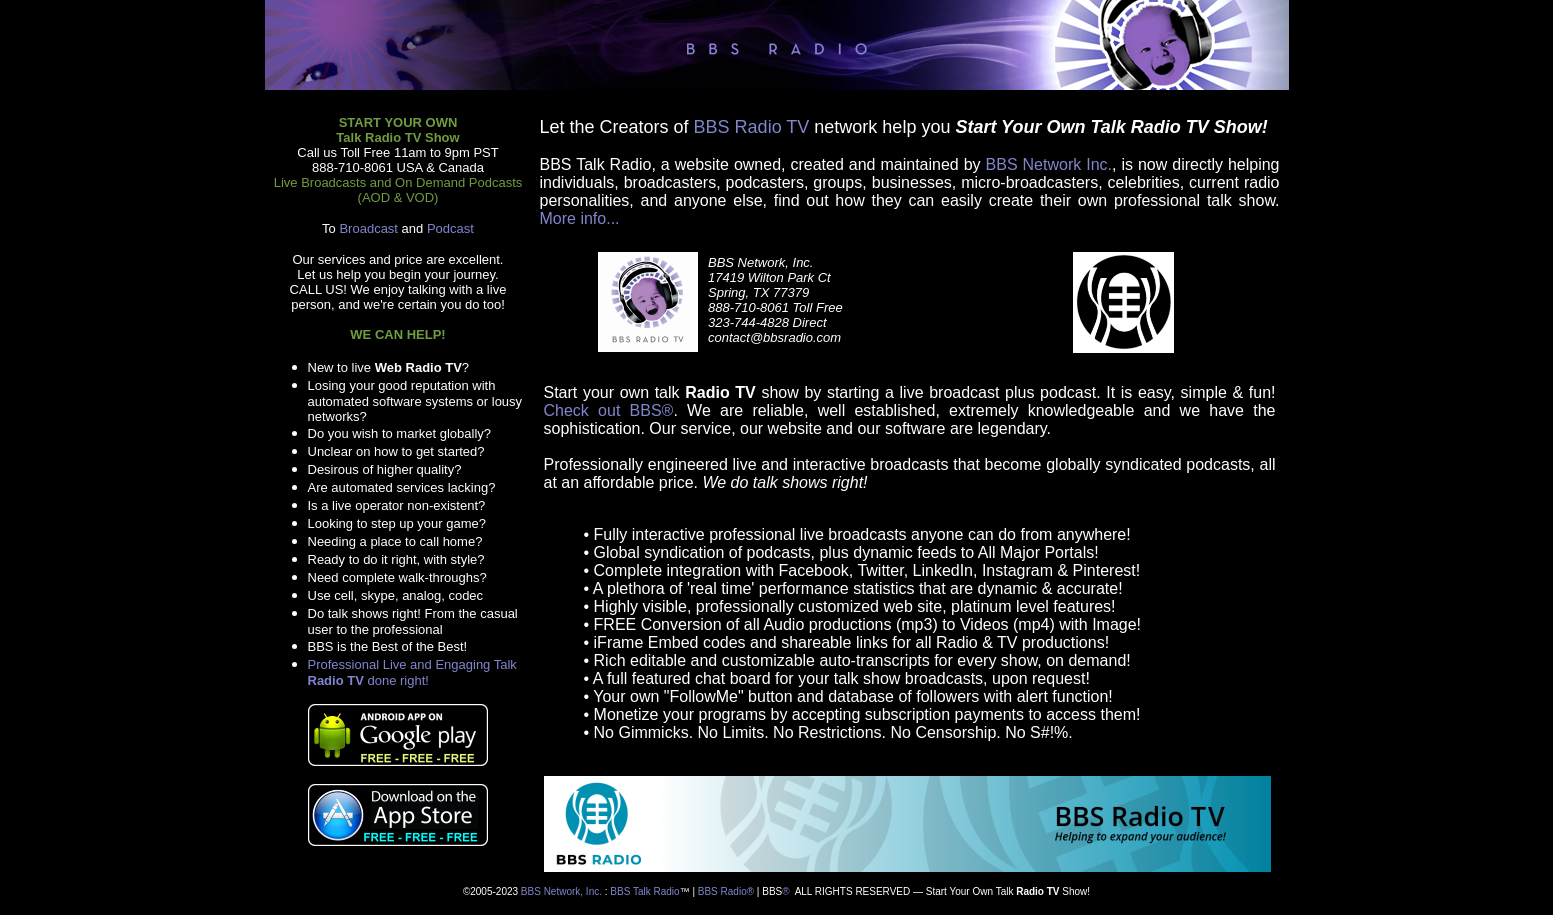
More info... (580, 218)
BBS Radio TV (752, 127)
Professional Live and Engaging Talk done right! (412, 672)
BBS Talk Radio (644, 891)
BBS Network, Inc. (561, 891)
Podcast (450, 228)
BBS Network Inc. (1049, 164)
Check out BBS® (609, 410)
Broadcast (368, 228)
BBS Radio (722, 891)
